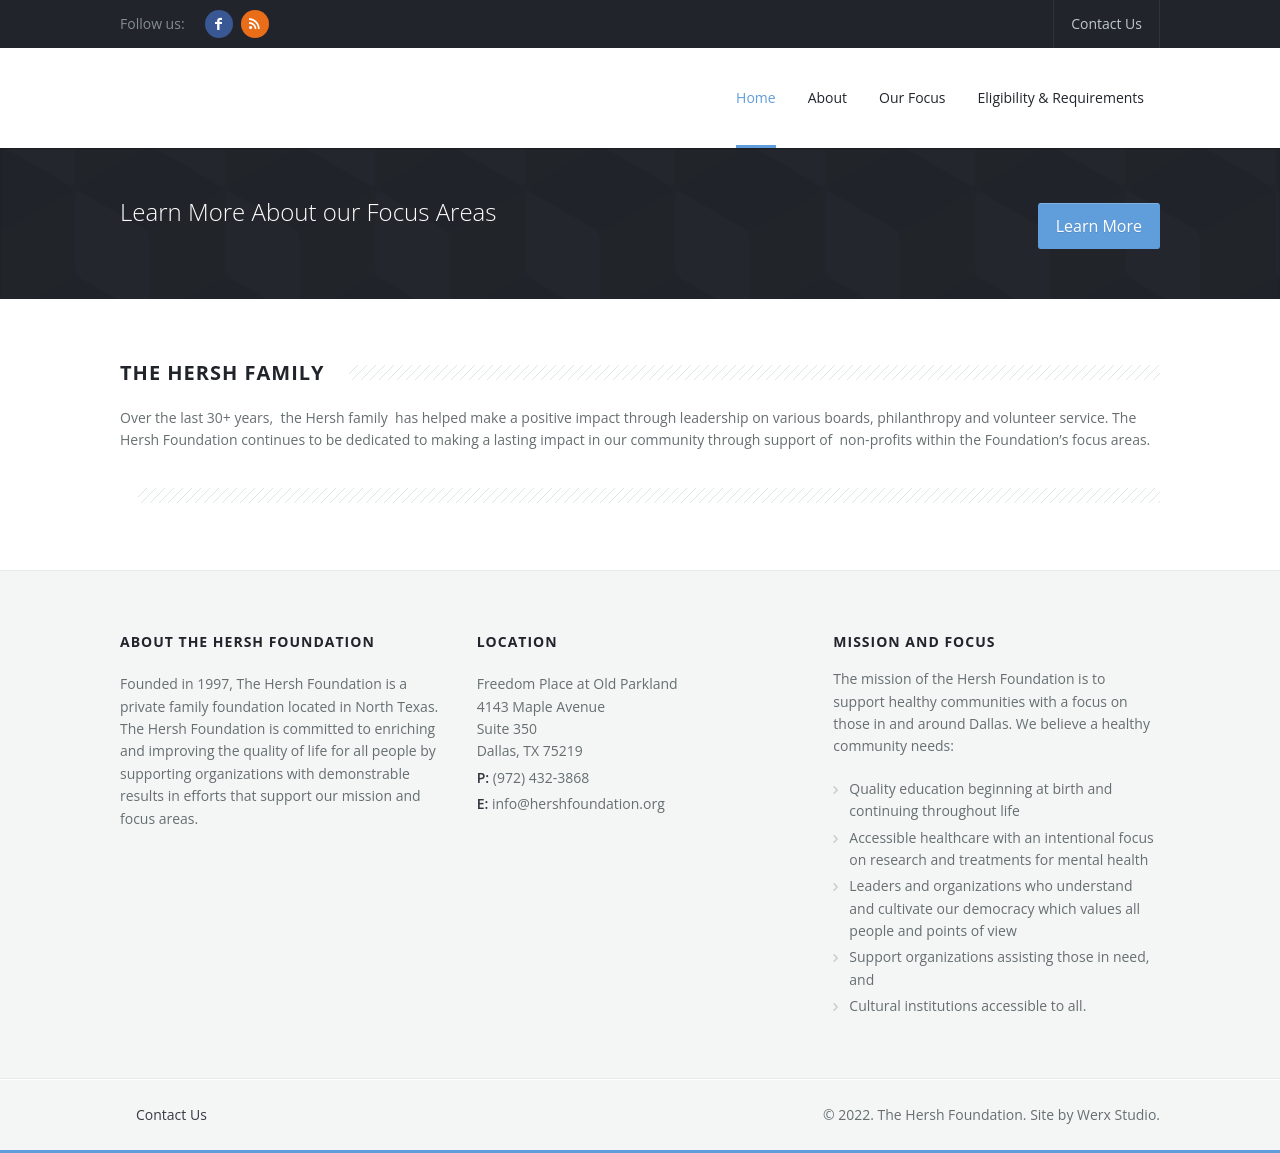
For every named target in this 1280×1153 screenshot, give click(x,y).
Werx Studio (1114, 1114)
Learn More (1099, 226)
